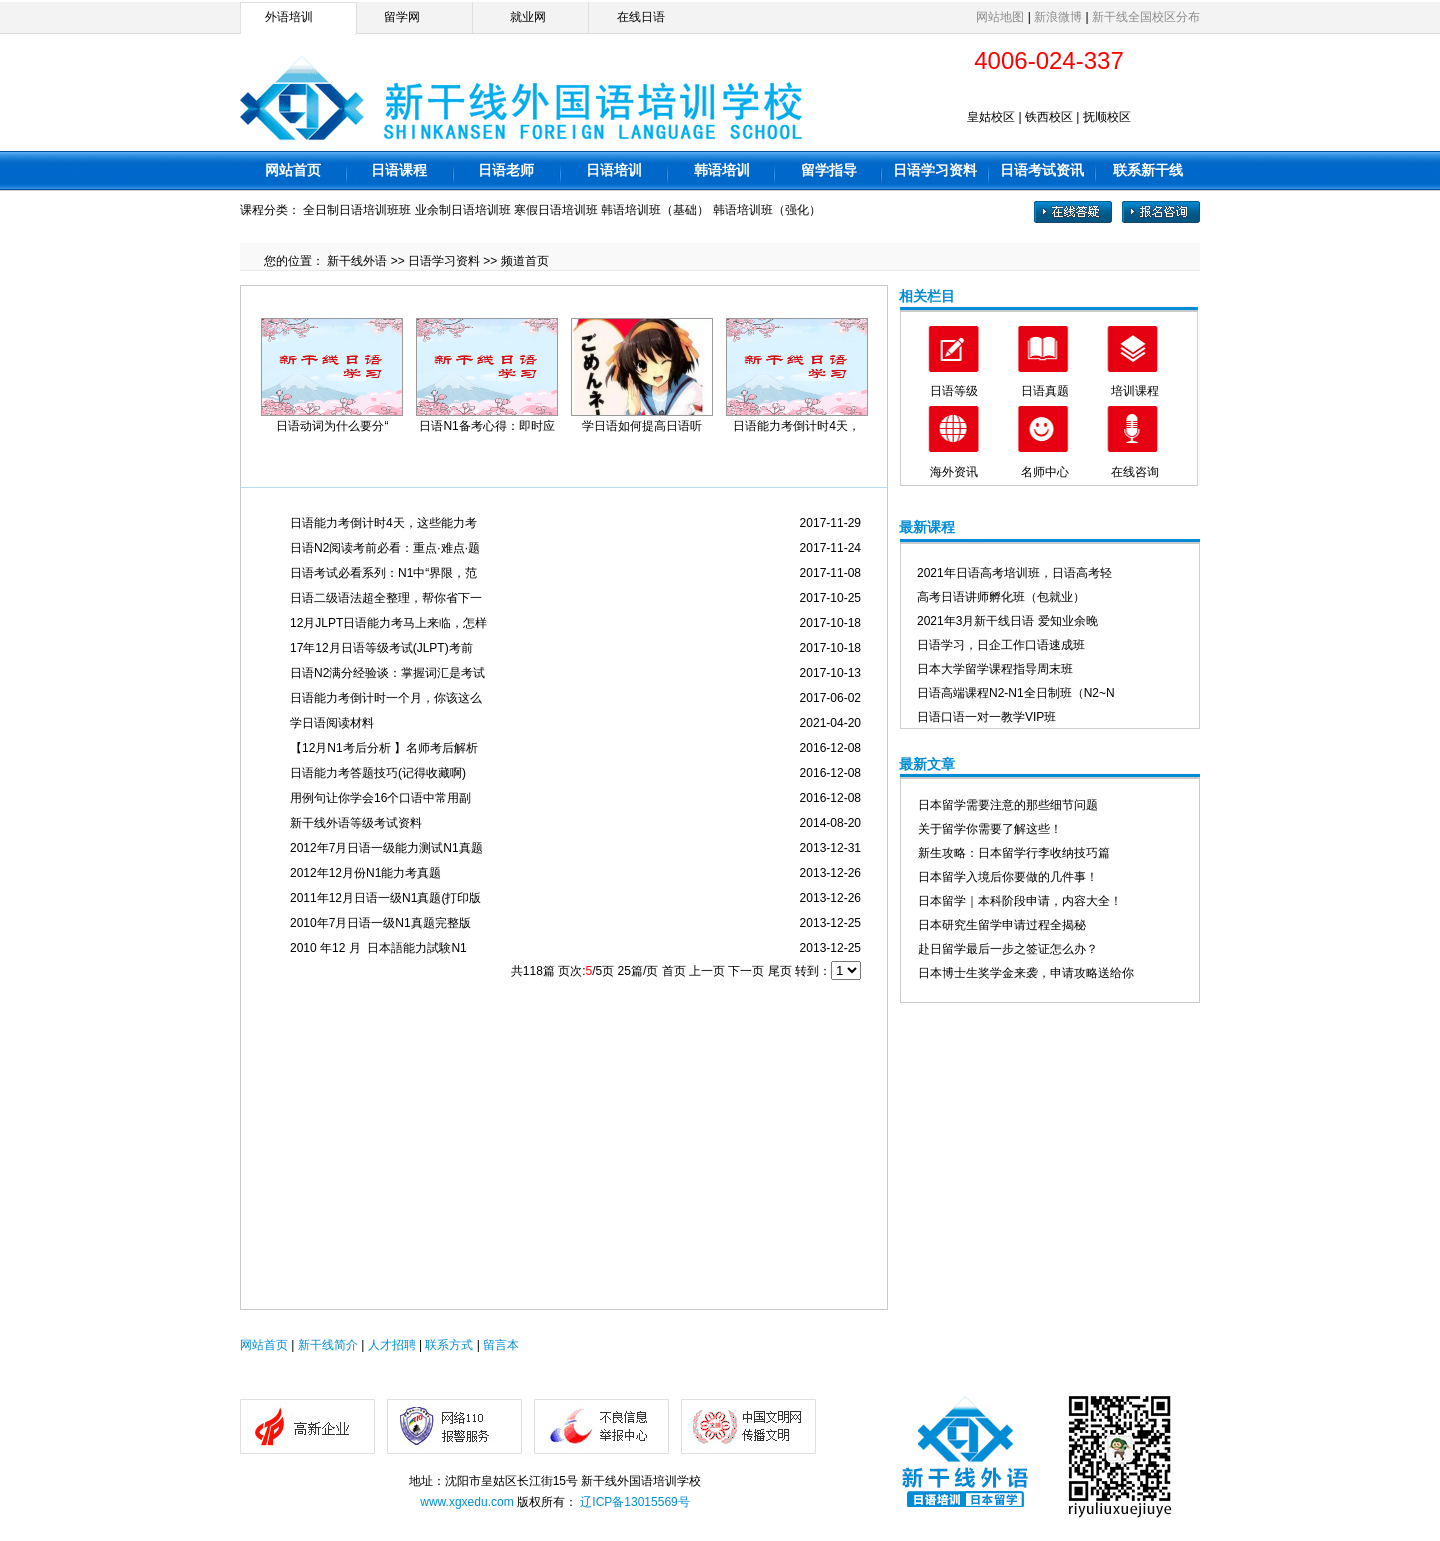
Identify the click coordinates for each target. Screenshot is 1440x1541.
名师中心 (1045, 472)
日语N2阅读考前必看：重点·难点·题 (385, 548)
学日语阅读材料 (332, 723)
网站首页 (293, 170)
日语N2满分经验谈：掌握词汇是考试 (387, 673)
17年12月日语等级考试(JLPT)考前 (381, 648)
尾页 (780, 971)
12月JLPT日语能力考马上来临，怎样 (388, 623)
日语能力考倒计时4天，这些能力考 (383, 523)
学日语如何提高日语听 (642, 426)
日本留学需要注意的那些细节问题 (1008, 805)
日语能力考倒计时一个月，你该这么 (386, 698)
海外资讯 (954, 472)
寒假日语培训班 (556, 210)
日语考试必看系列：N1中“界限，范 (383, 573)
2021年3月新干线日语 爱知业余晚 (1007, 621)
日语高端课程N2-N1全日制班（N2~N (1016, 693)
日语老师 (506, 170)
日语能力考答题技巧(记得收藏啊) (378, 773)
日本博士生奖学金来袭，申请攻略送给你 (1026, 973)
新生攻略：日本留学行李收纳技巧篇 (1014, 853)
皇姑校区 (991, 117)
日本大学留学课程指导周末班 (995, 669)
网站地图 (1000, 17)
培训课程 (1135, 391)
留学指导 (829, 170)
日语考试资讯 (1042, 170)
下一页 (746, 971)
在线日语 (641, 17)
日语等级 (954, 391)
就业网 (528, 17)
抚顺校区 (1107, 117)
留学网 (402, 17)
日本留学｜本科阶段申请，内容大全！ (1020, 901)
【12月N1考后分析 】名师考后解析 (384, 748)
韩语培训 (722, 170)
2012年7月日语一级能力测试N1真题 (386, 848)
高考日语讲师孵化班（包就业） (1001, 597)
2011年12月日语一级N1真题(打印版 (385, 898)
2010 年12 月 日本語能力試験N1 (378, 948)
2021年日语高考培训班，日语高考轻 (1014, 573)
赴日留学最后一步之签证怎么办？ (1008, 949)
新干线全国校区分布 (1146, 17)
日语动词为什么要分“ (332, 426)
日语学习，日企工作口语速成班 (1001, 645)
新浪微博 (1058, 17)
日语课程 (399, 170)
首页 (674, 971)
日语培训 (614, 170)
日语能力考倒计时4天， (796, 426)
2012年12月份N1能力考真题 (365, 873)
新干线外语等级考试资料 (356, 823)
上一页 (707, 971)
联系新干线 (1148, 170)
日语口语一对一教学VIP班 (986, 717)
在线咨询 (1135, 472)
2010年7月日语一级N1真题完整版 (380, 923)
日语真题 (1045, 391)
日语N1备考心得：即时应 (486, 426)
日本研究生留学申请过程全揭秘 (1002, 925)
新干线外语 (357, 261)
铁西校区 (1049, 117)
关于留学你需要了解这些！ (990, 829)
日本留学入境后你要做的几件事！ (1008, 877)
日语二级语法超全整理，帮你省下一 (386, 598)
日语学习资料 (935, 170)
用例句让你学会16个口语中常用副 (380, 798)
